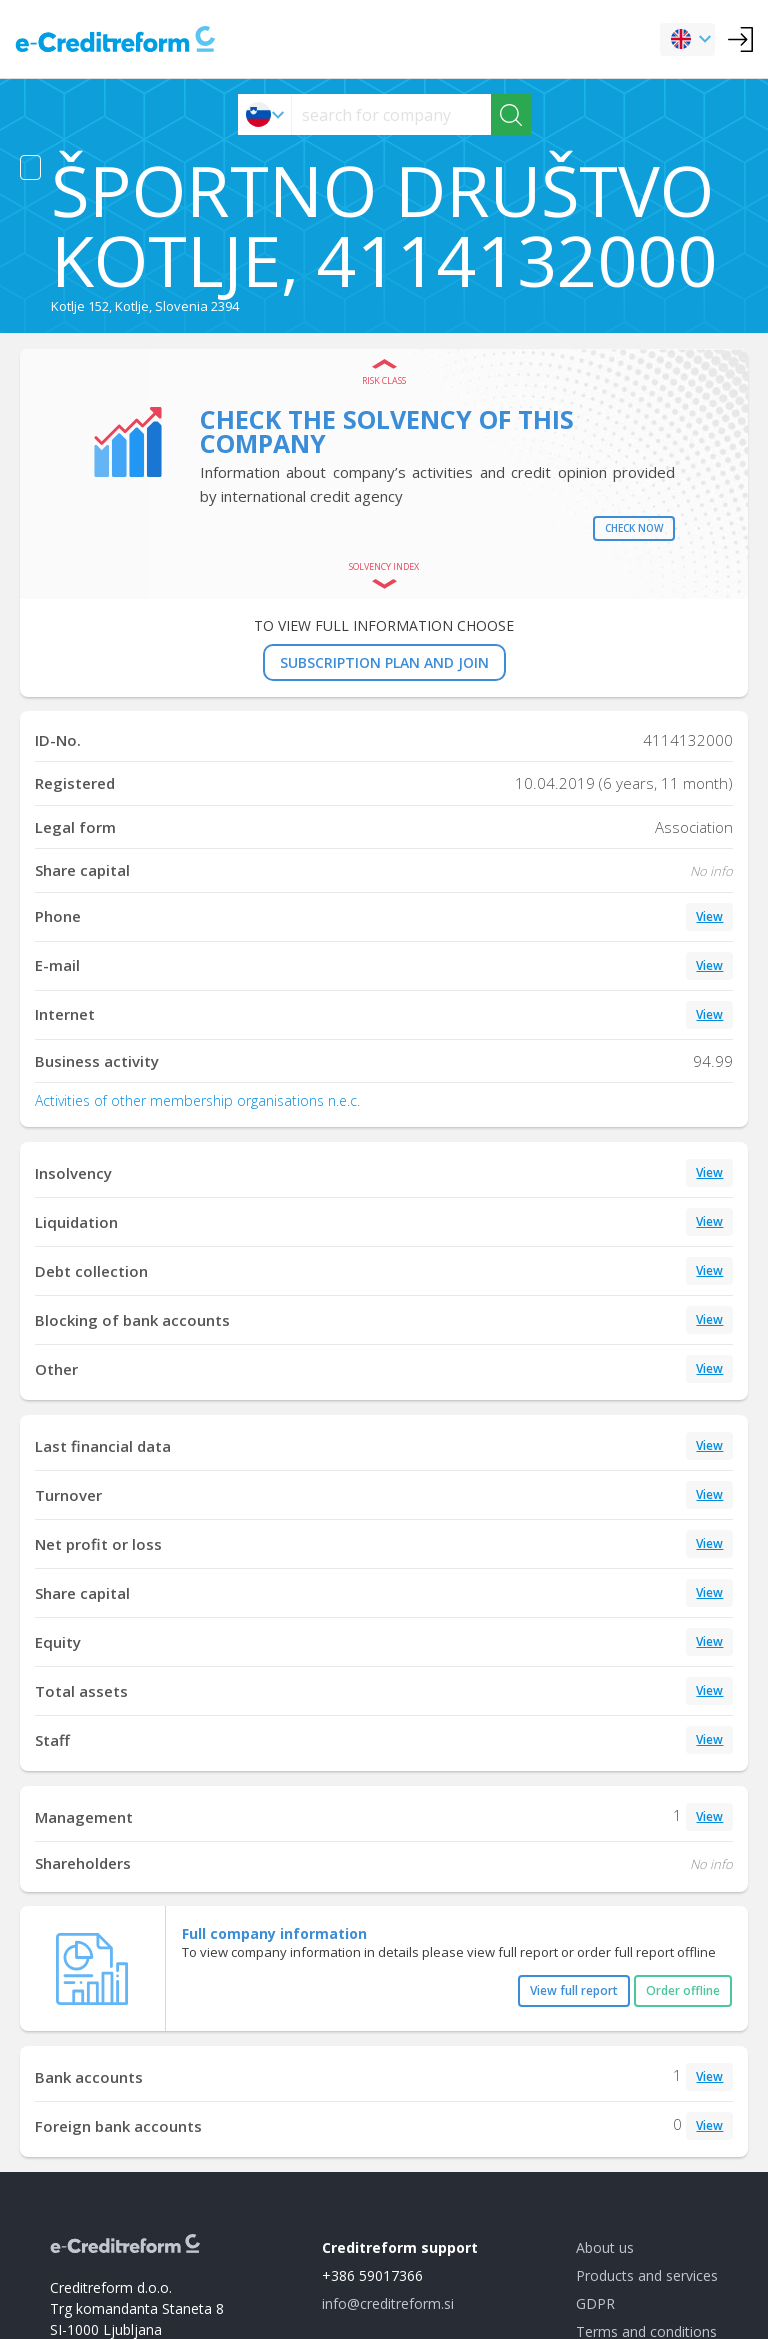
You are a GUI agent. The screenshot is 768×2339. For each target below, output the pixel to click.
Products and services (647, 2275)
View (709, 916)
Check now (634, 528)
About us (605, 2247)
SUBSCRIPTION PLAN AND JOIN (384, 662)
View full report (574, 1990)
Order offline (683, 1990)
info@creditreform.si (388, 2303)
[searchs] (391, 114)
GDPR (595, 2303)
